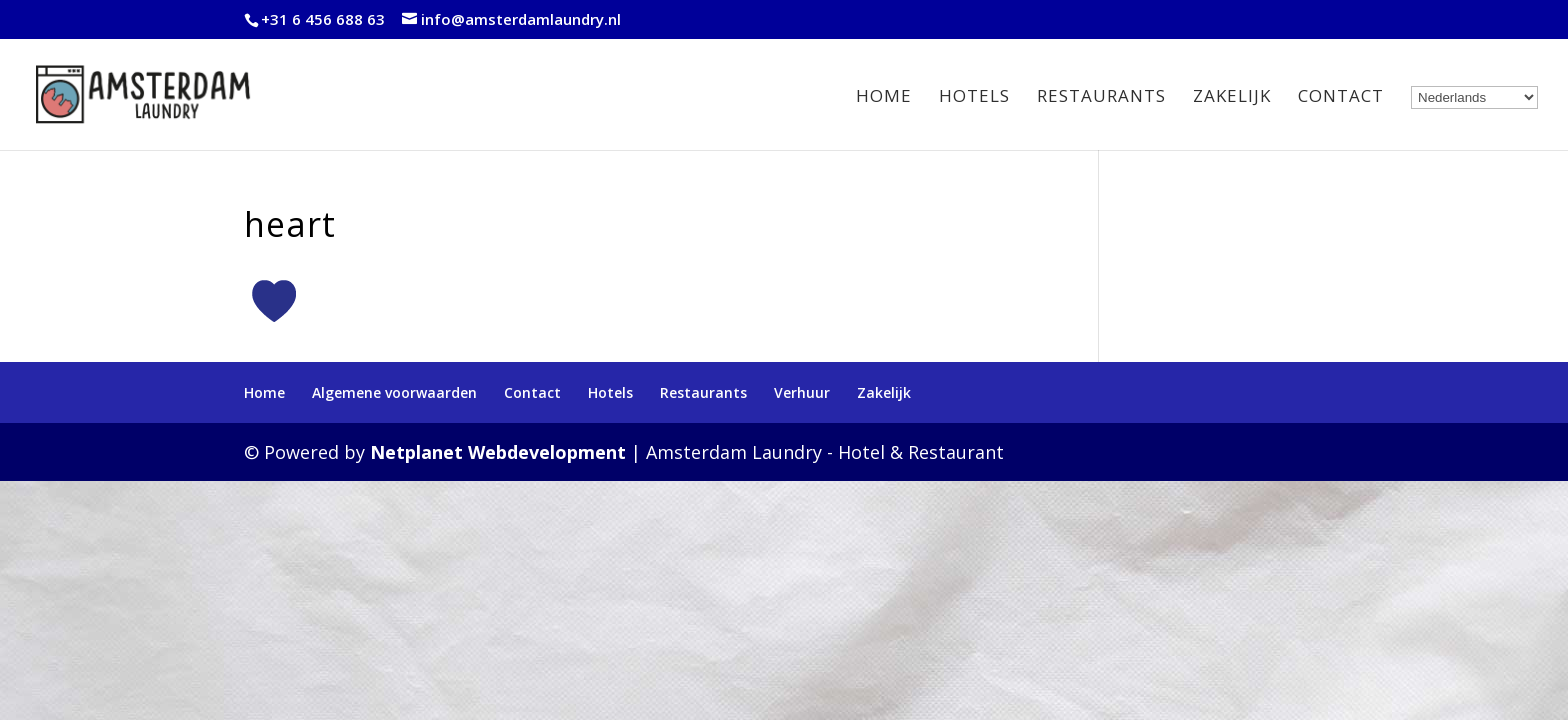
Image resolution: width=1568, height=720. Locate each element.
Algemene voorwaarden (394, 392)
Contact (1341, 98)
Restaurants (1101, 98)
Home (884, 98)
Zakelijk (1232, 98)
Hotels (974, 98)
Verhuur (802, 392)
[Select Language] (1474, 97)
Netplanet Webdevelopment (498, 452)
